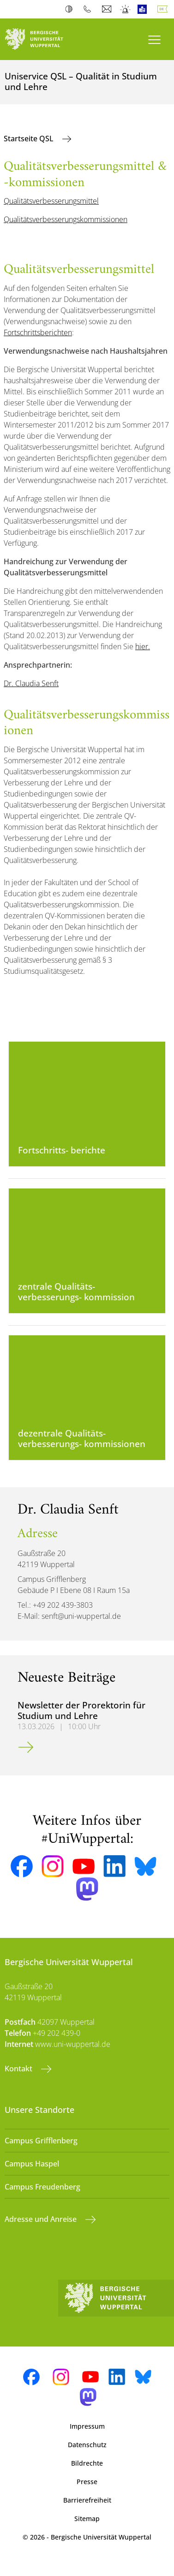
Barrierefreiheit (87, 2500)
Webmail (108, 9)
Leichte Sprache (144, 9)
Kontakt (19, 2068)
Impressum (87, 2426)
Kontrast (71, 9)
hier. (142, 646)
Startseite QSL (29, 138)
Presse (87, 2481)
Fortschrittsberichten (38, 332)
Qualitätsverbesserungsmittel (51, 201)
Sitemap (87, 2518)
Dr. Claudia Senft (31, 683)
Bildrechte (87, 2463)
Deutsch (164, 9)
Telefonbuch (89, 9)
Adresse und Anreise (41, 2219)
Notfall (126, 9)
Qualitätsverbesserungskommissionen (65, 219)
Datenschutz (87, 2444)
